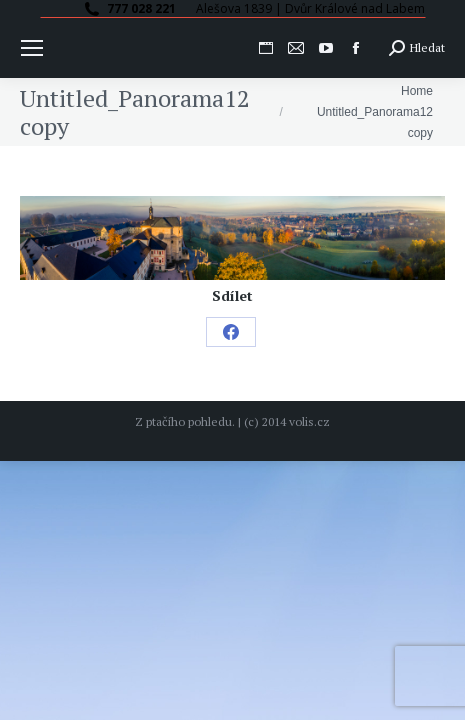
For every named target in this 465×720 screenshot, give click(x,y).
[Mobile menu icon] (32, 48)
